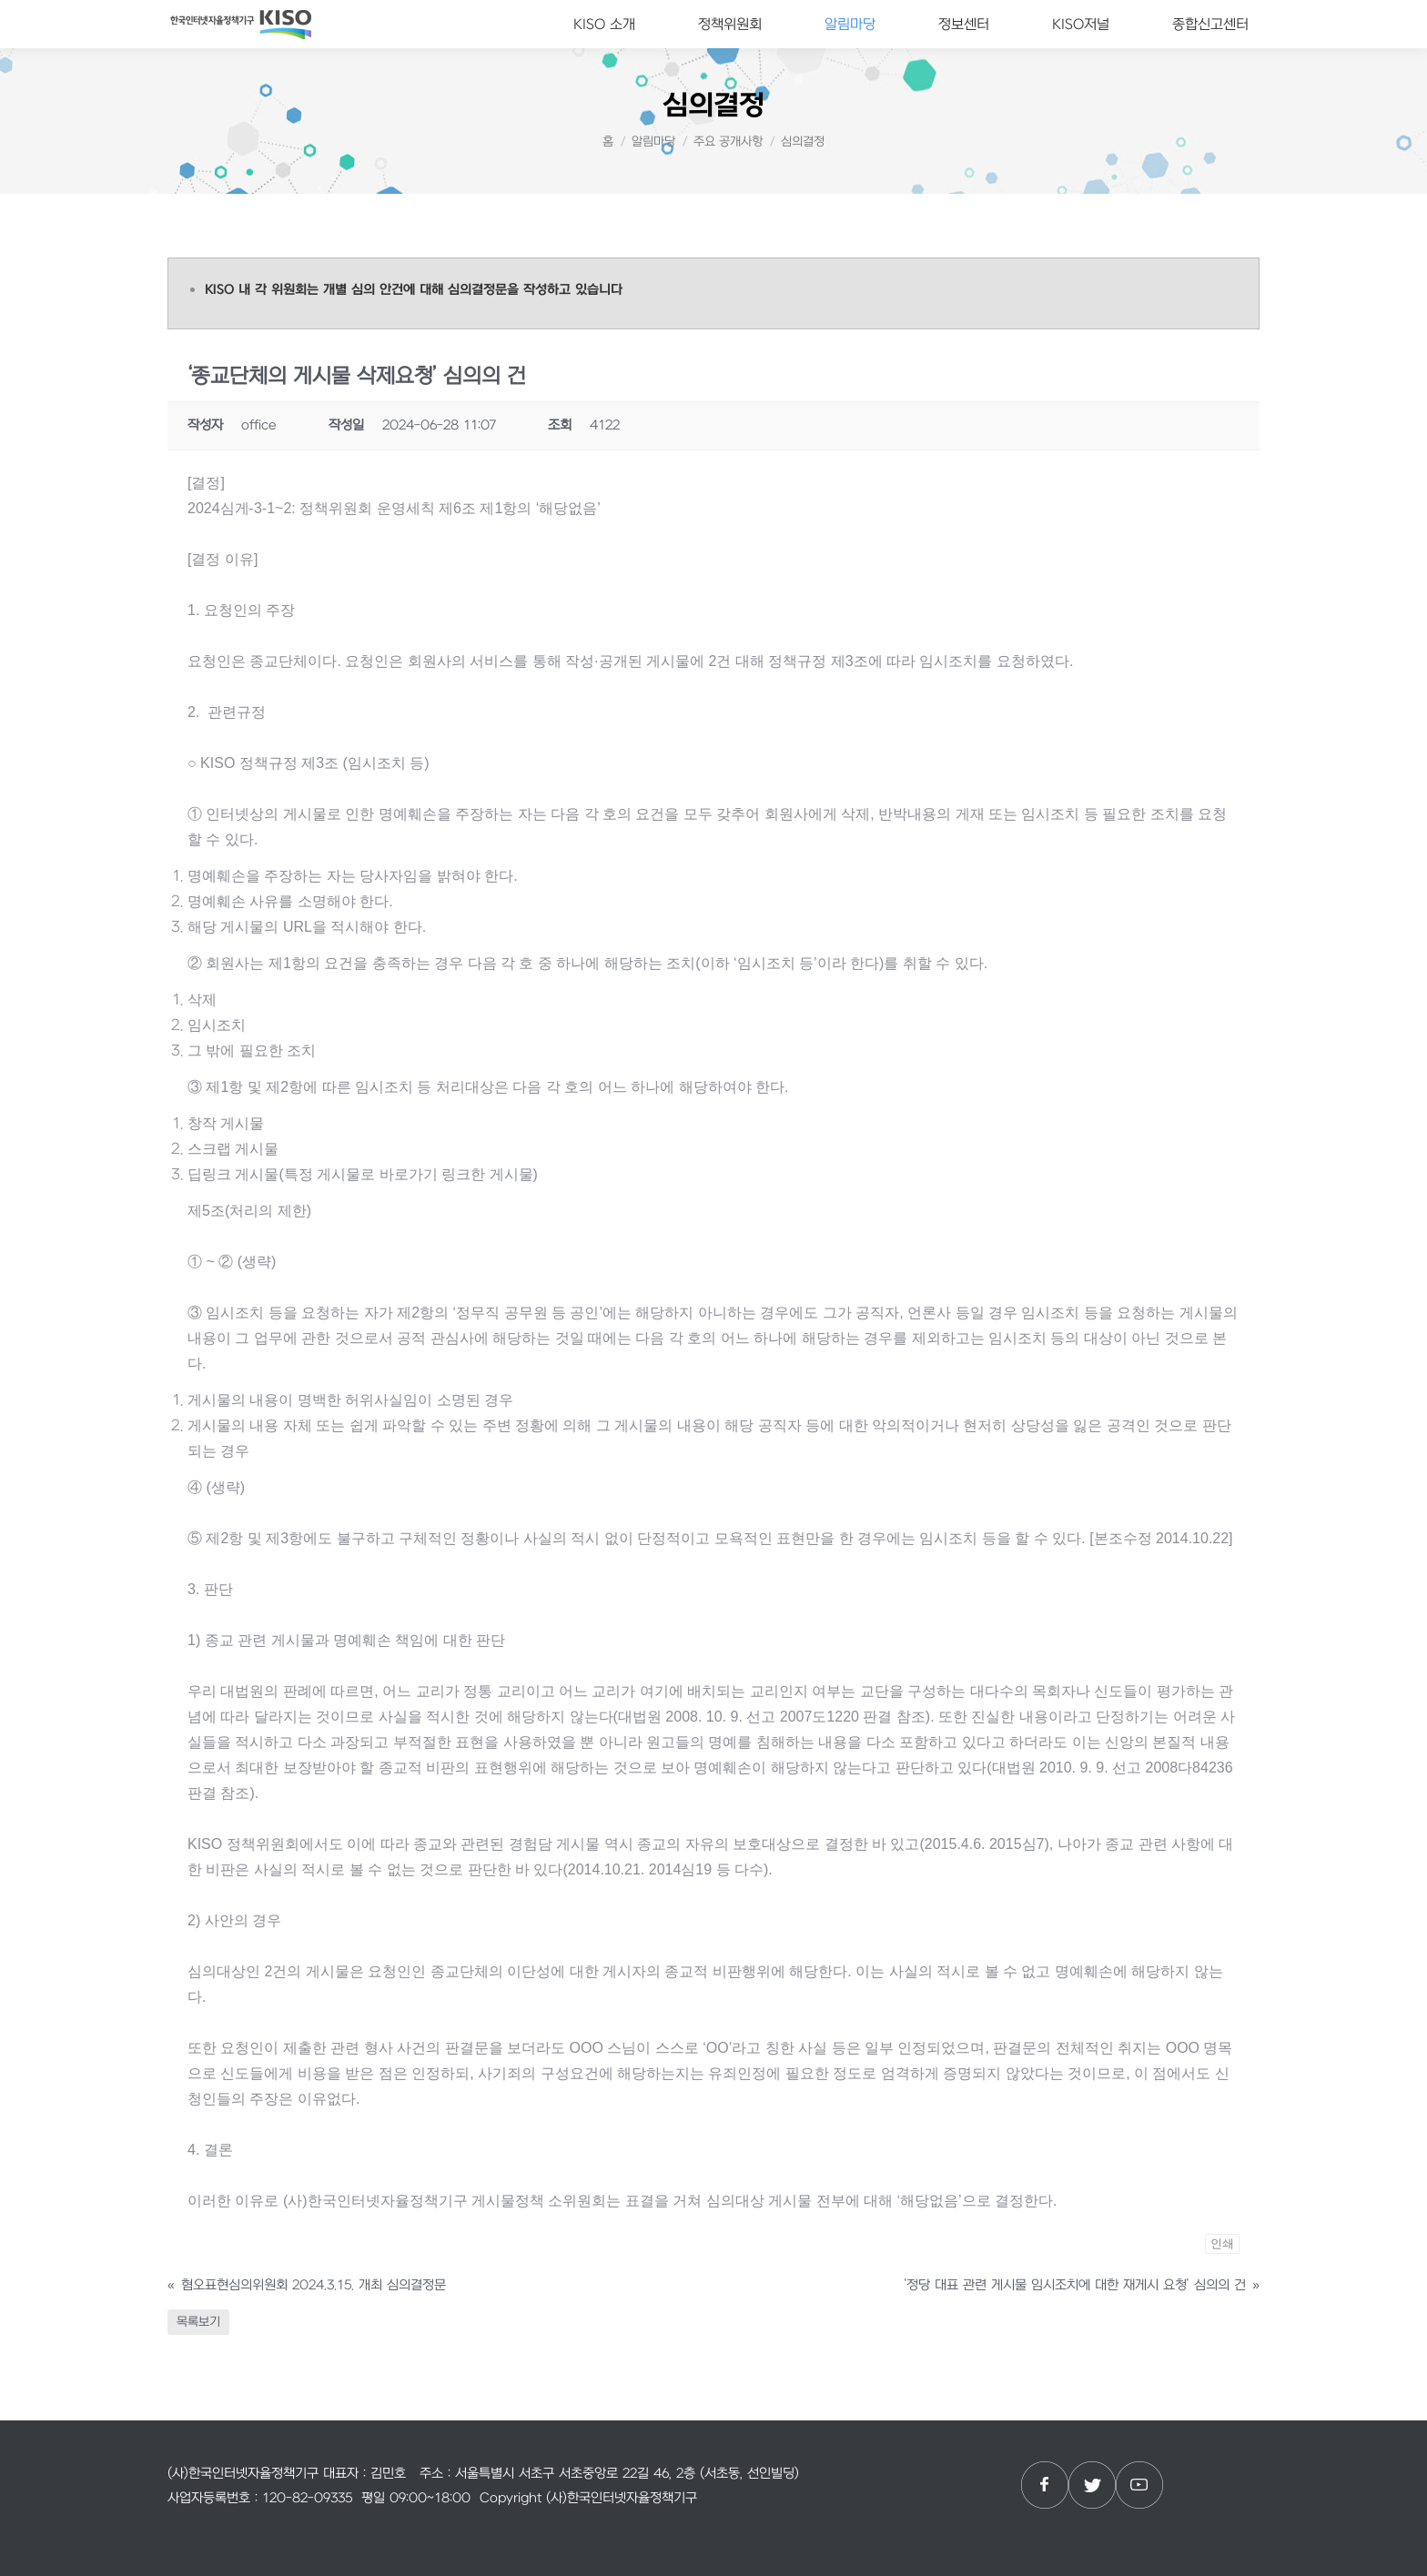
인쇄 (1222, 2243)
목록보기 (198, 2322)
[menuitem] (604, 24)
